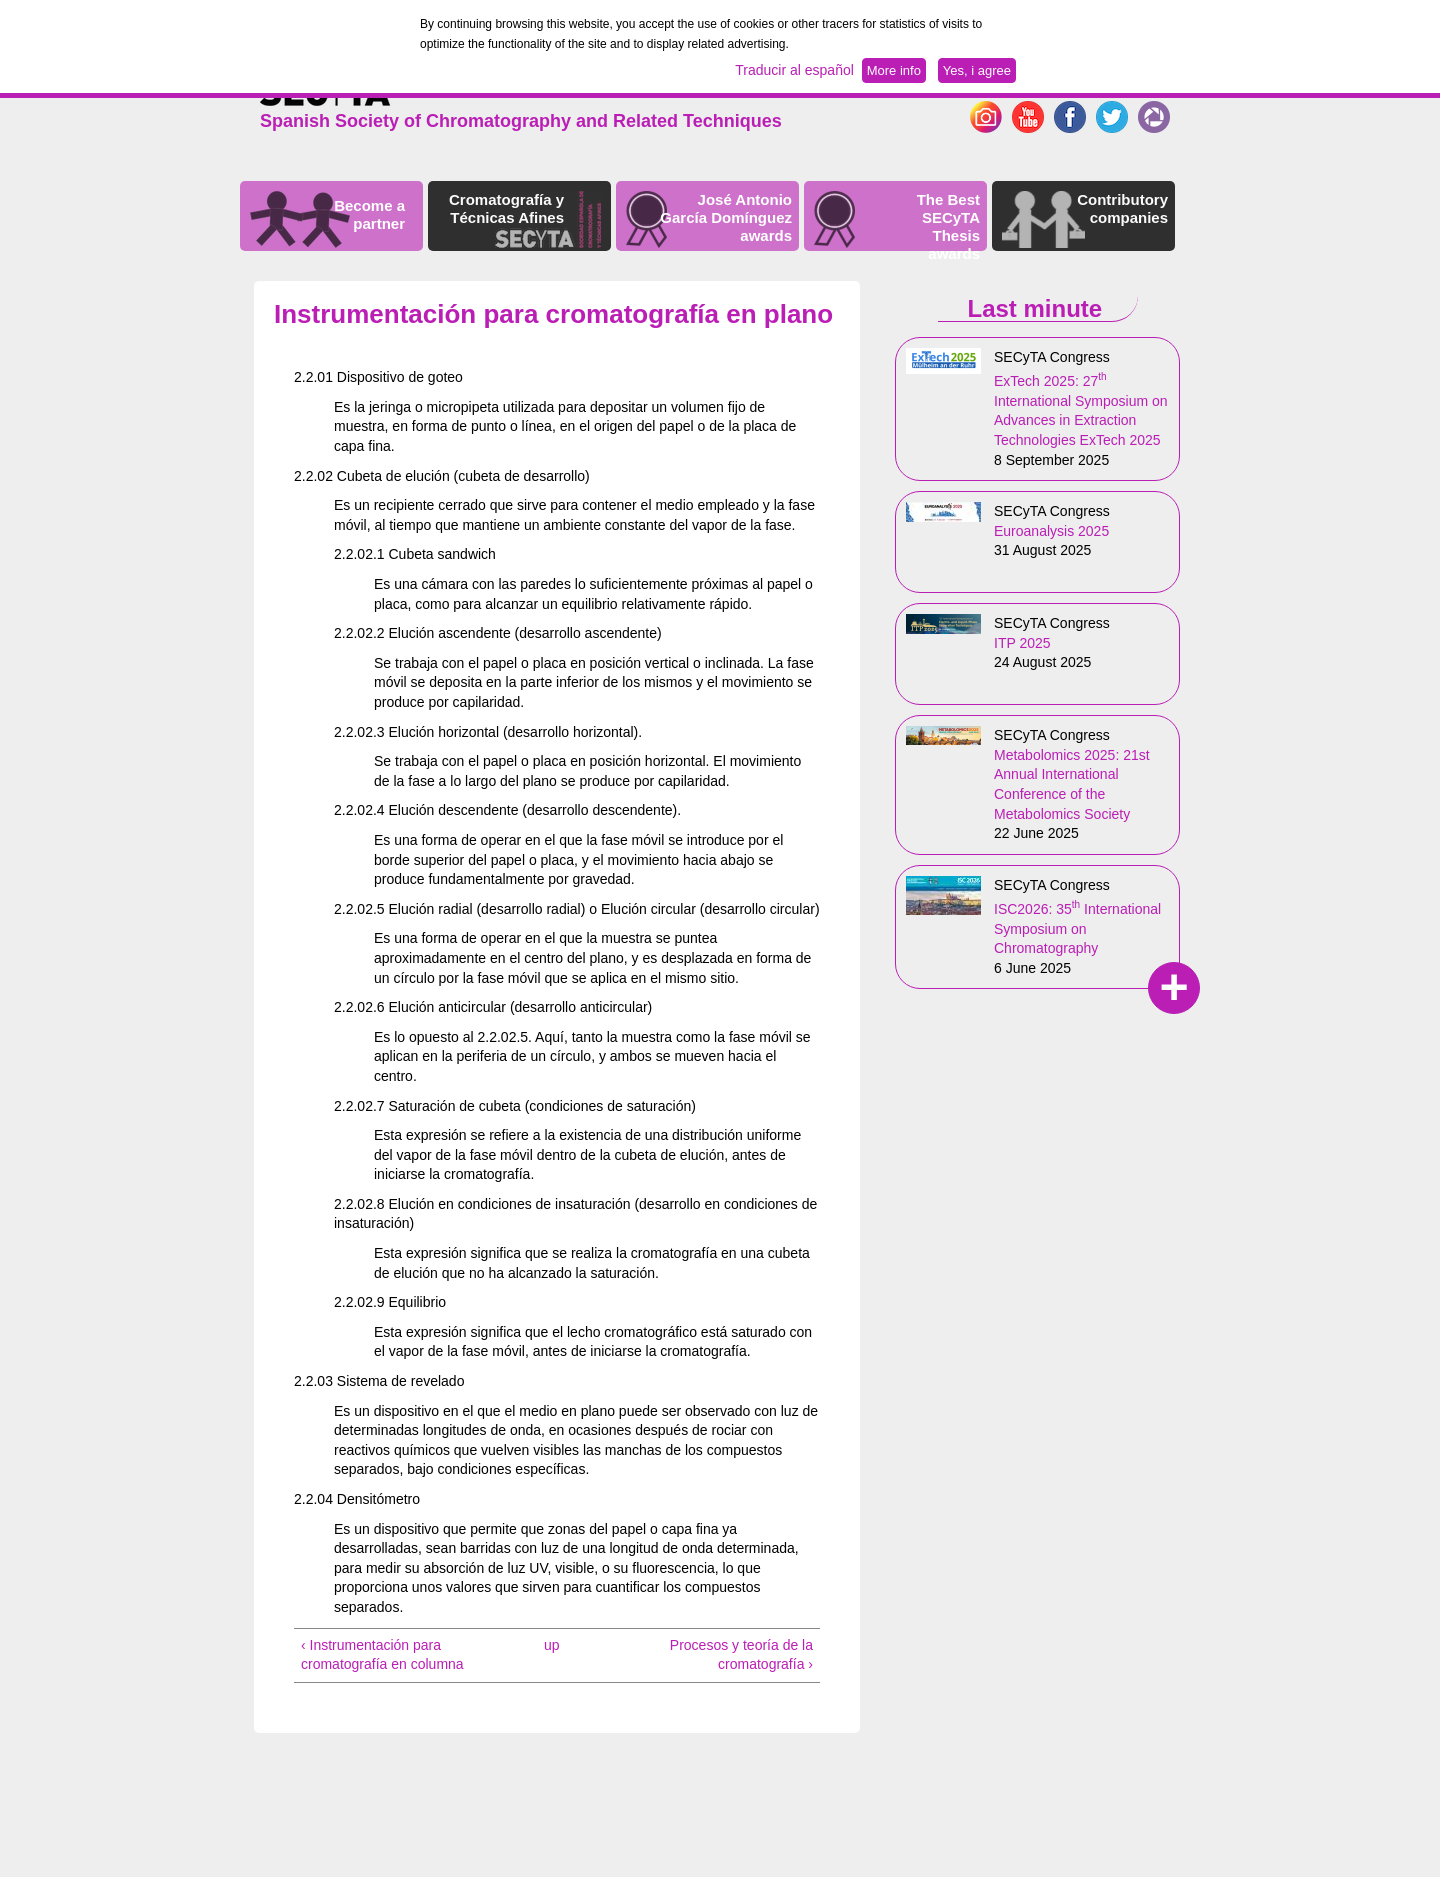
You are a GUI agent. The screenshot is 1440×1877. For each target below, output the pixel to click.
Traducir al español (794, 70)
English (1082, 85)
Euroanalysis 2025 (1051, 531)
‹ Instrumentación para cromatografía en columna (382, 1655)
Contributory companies (1122, 208)
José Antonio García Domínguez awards (726, 217)
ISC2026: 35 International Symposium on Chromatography (1077, 928)
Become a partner (369, 214)
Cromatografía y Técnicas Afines (506, 208)
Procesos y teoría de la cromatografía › (741, 1655)
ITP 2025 (1022, 643)
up (552, 1645)
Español (1142, 85)
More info (894, 70)
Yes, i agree (977, 70)
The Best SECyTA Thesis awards (948, 226)
